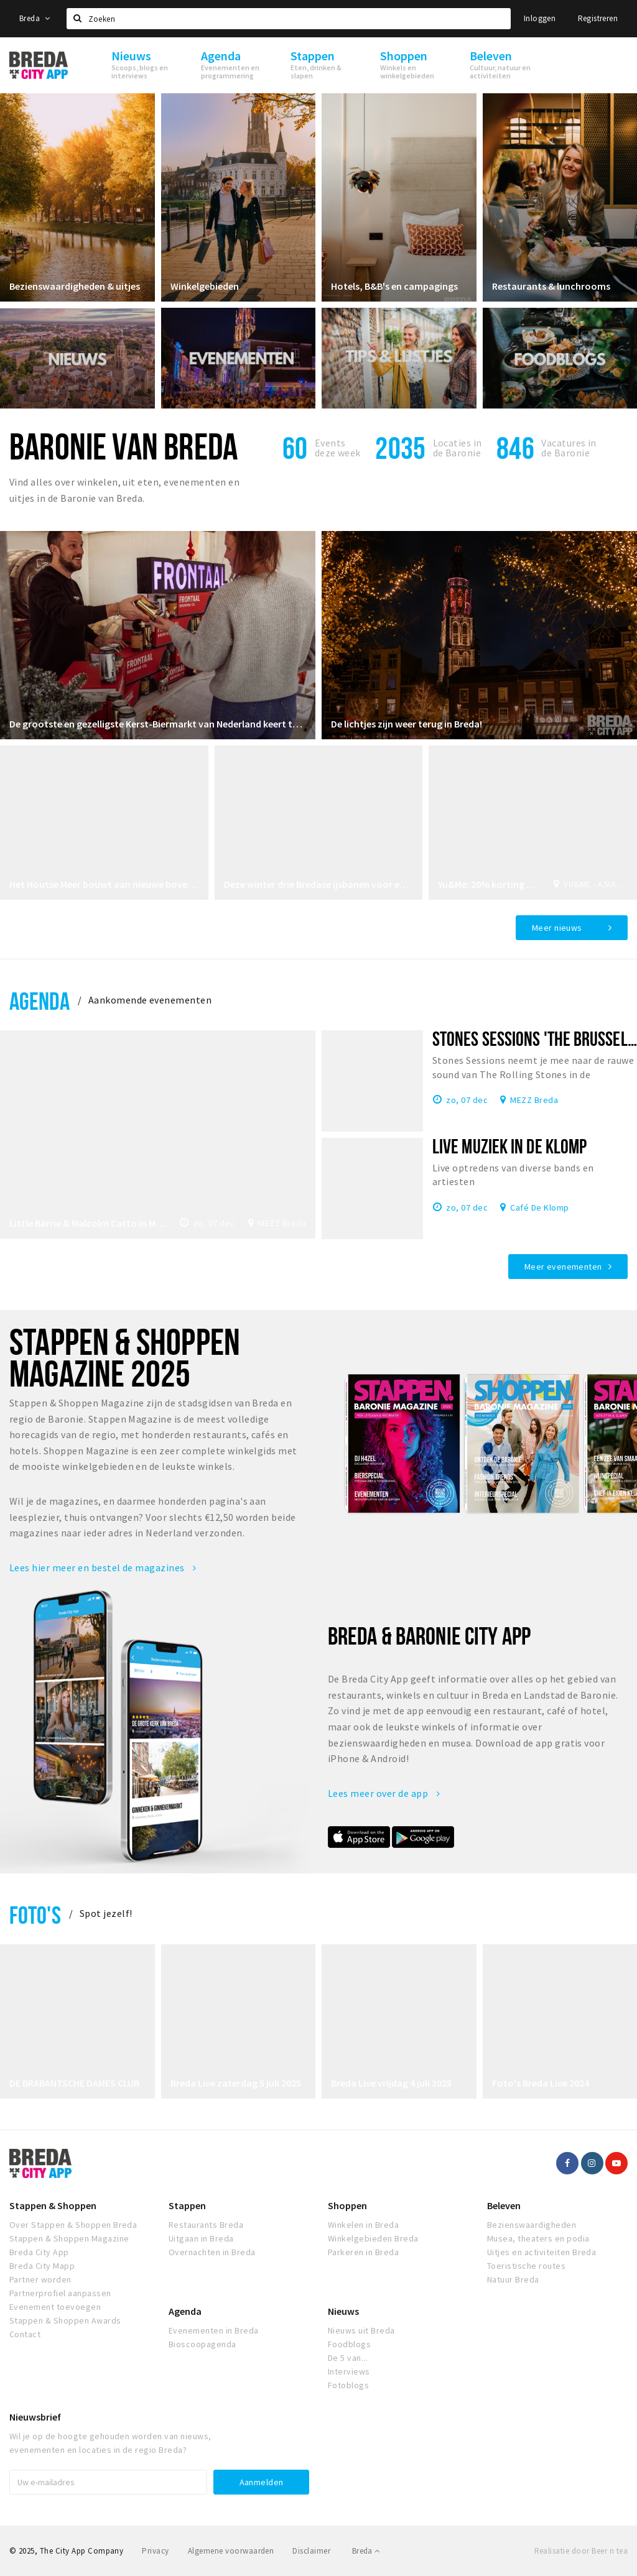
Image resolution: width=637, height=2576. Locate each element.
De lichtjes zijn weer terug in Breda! (406, 724)
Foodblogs (349, 2344)
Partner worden (40, 2279)
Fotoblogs (348, 2385)
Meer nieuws (557, 927)
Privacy (155, 2551)
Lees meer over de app (384, 1793)
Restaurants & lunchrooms (551, 286)
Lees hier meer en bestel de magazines (103, 1567)
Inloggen (540, 18)
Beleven (504, 2205)
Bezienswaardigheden (531, 2224)
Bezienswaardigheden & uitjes (74, 286)
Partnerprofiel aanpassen (60, 2293)
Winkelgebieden (204, 286)
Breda (34, 18)
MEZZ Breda (282, 1223)
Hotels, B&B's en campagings (394, 286)
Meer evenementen (563, 1266)
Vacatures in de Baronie (569, 448)
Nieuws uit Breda (361, 2330)
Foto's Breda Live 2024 (540, 2083)
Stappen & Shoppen (52, 2205)
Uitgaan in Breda (201, 2238)
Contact (24, 2334)
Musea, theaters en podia (538, 2238)
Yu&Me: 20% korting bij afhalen (489, 884)
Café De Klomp (539, 1207)
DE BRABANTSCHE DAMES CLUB (74, 2083)
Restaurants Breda (206, 2224)
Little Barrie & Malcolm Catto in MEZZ (88, 1223)
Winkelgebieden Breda (373, 2238)
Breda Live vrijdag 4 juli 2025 (391, 2083)
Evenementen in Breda (214, 2330)
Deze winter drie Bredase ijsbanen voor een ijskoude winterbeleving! (319, 884)
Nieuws (343, 2311)
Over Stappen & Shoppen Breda (73, 2224)
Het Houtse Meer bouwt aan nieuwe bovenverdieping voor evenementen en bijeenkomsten (104, 884)
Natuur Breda (513, 2279)
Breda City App (39, 2252)
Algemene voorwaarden (231, 2551)
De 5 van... (348, 2357)
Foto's (35, 1914)
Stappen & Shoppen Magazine (69, 2238)
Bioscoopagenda (202, 2344)
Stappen (187, 2205)
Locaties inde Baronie (457, 448)
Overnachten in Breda (212, 2252)
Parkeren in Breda (363, 2252)
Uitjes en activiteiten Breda (541, 2252)
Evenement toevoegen (55, 2306)
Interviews (349, 2371)
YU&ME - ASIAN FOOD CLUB (596, 884)
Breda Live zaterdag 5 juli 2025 (235, 2083)
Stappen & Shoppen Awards (65, 2320)
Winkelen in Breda (363, 2224)
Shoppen (347, 2205)
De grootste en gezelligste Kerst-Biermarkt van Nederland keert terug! (157, 724)
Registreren (598, 18)
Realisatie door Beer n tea (581, 2551)
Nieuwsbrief (35, 2417)
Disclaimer (311, 2551)
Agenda (39, 1000)
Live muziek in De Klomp (509, 1145)
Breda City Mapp (42, 2265)
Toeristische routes (526, 2265)
